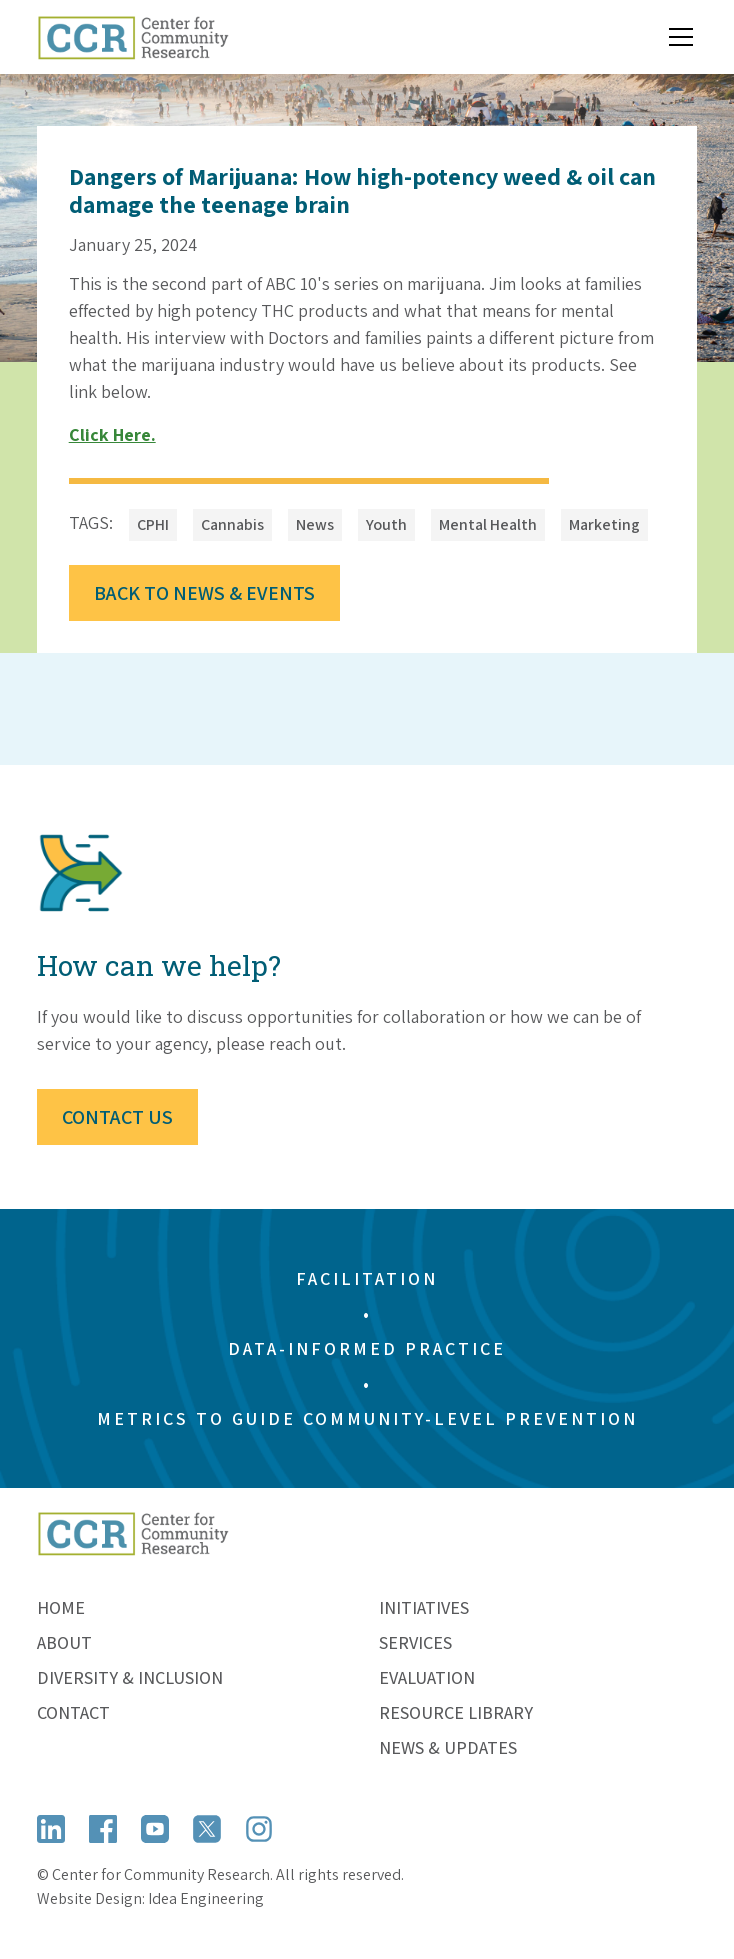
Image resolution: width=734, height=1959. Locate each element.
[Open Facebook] (103, 1828)
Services (415, 1642)
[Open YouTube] (155, 1828)
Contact (73, 1712)
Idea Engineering (206, 1898)
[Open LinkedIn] (51, 1828)
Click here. (112, 434)
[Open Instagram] (259, 1828)
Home (61, 1607)
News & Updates (448, 1747)
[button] (677, 37)
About (64, 1642)
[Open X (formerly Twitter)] (207, 1828)
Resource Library (456, 1712)
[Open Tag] (153, 525)
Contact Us (117, 1117)
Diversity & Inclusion (130, 1677)
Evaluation (427, 1677)
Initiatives (424, 1607)
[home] (133, 37)
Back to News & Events (204, 593)
